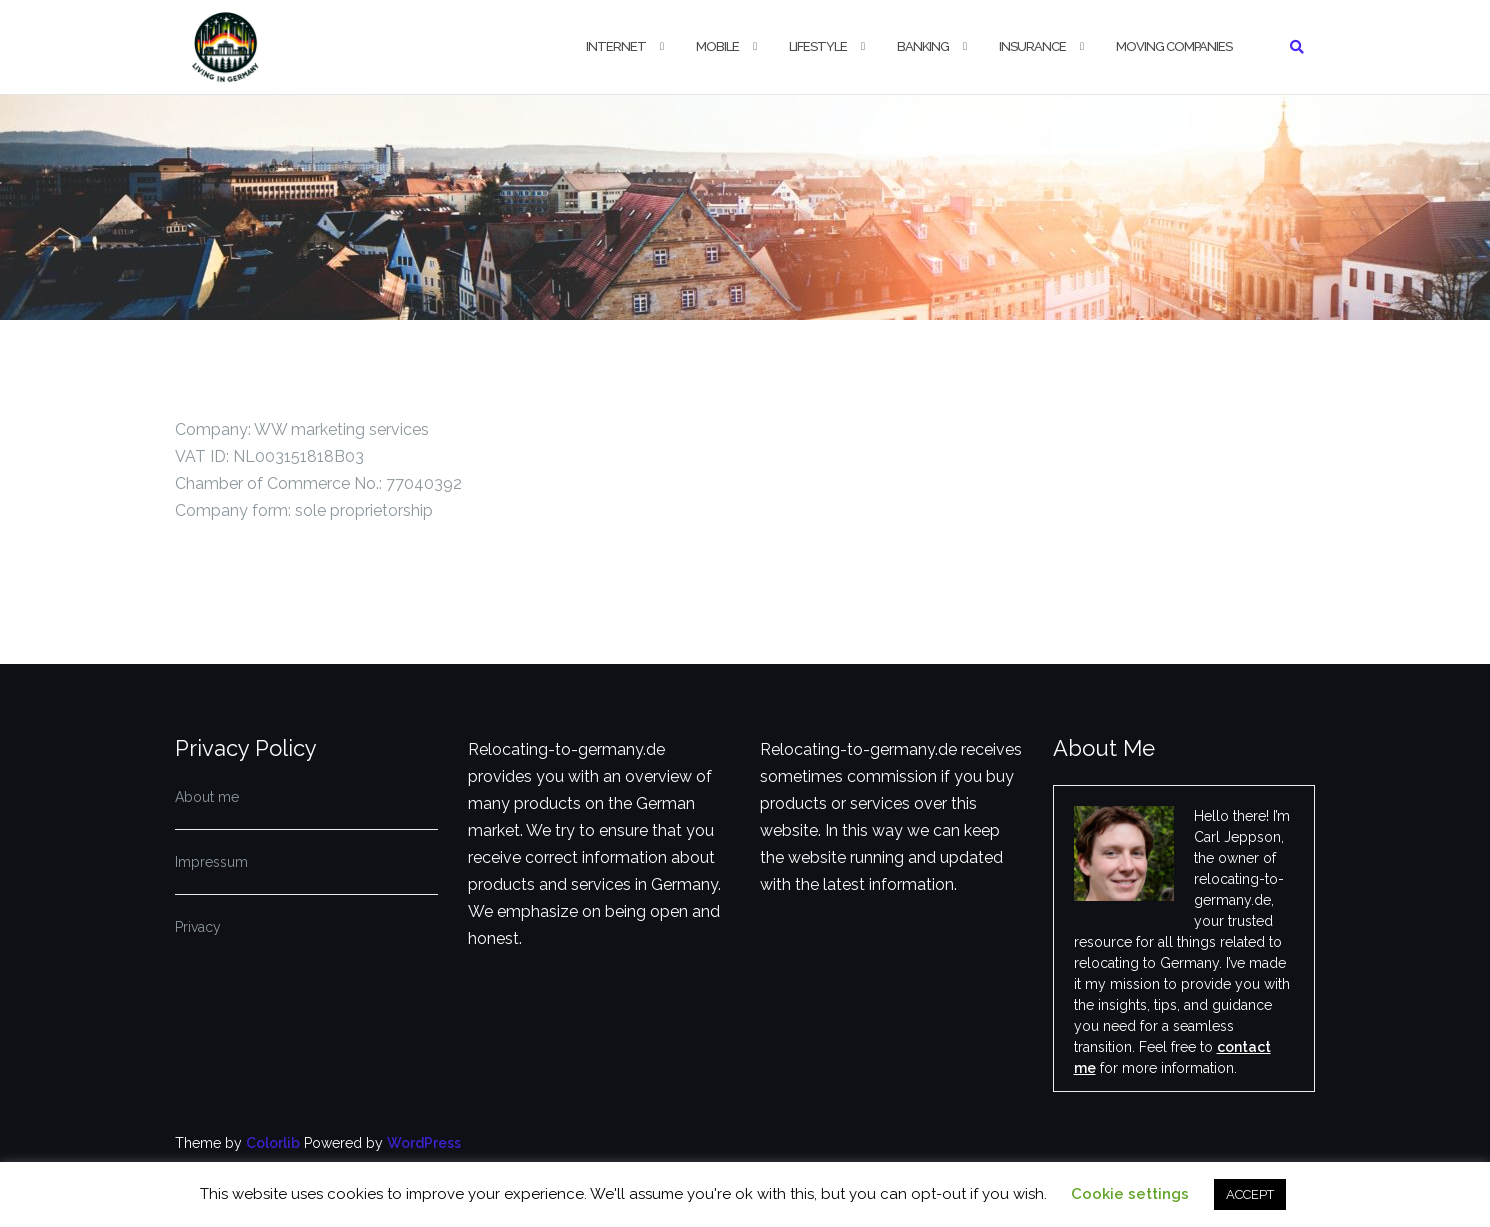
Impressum (211, 862)
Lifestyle (818, 46)
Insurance (1032, 46)
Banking (923, 46)
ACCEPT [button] (1250, 1194)
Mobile (717, 46)
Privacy (198, 927)
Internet (616, 46)
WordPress (424, 1143)
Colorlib (273, 1143)
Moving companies (1174, 46)
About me (207, 797)
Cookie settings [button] (1130, 1194)
